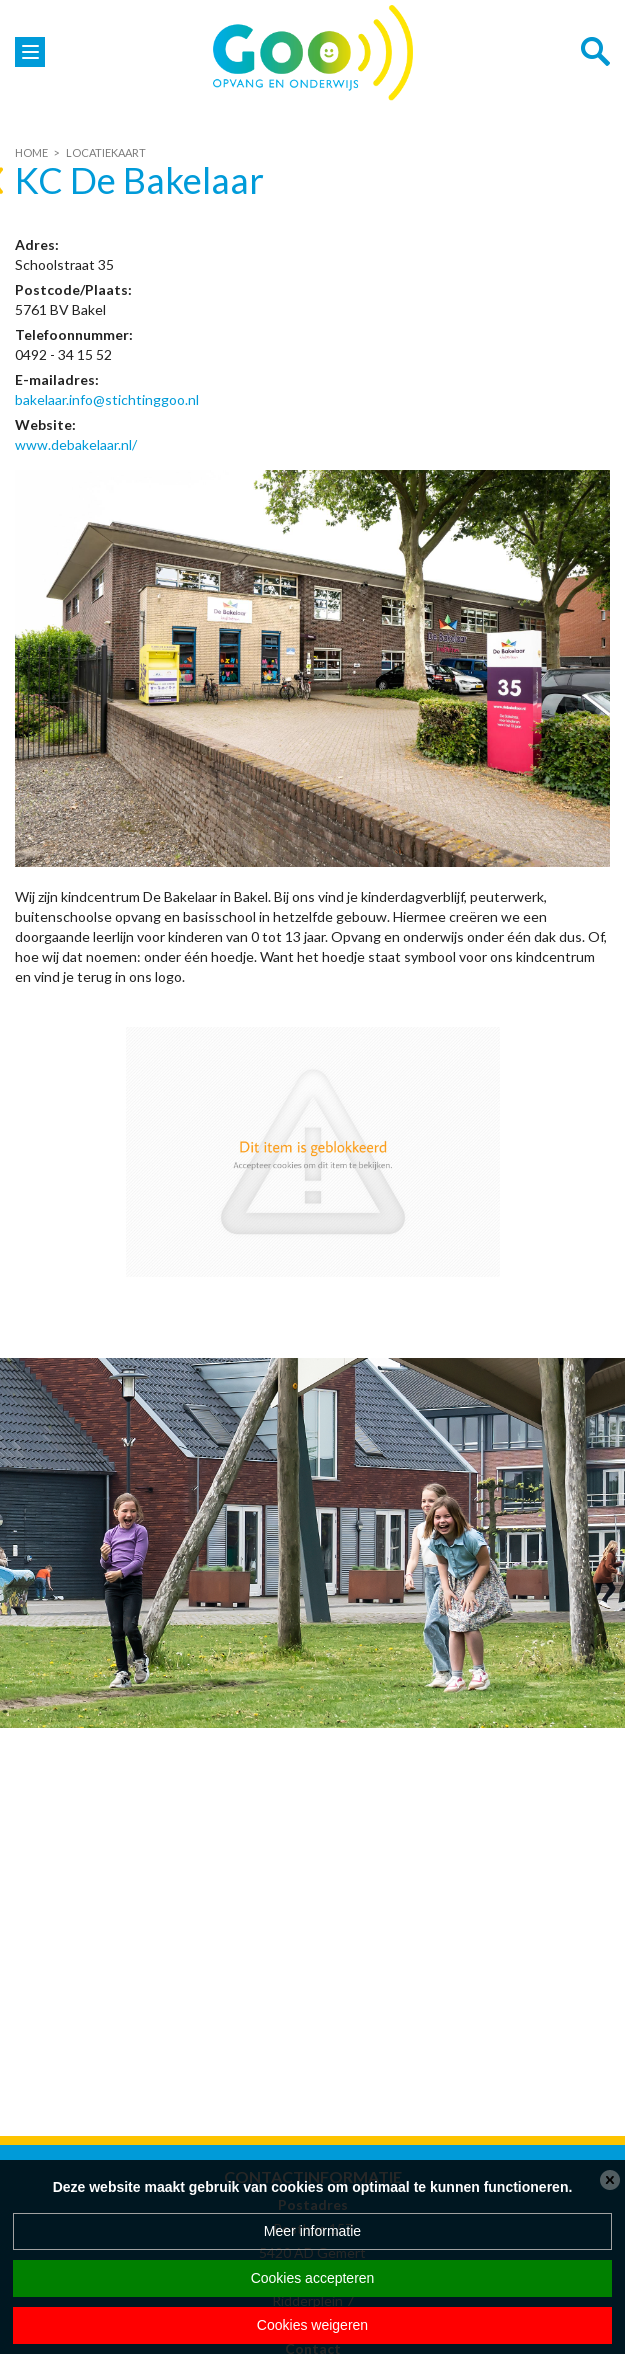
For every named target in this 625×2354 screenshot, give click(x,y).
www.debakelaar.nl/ (76, 444)
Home (31, 152)
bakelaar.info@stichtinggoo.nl (107, 399)
